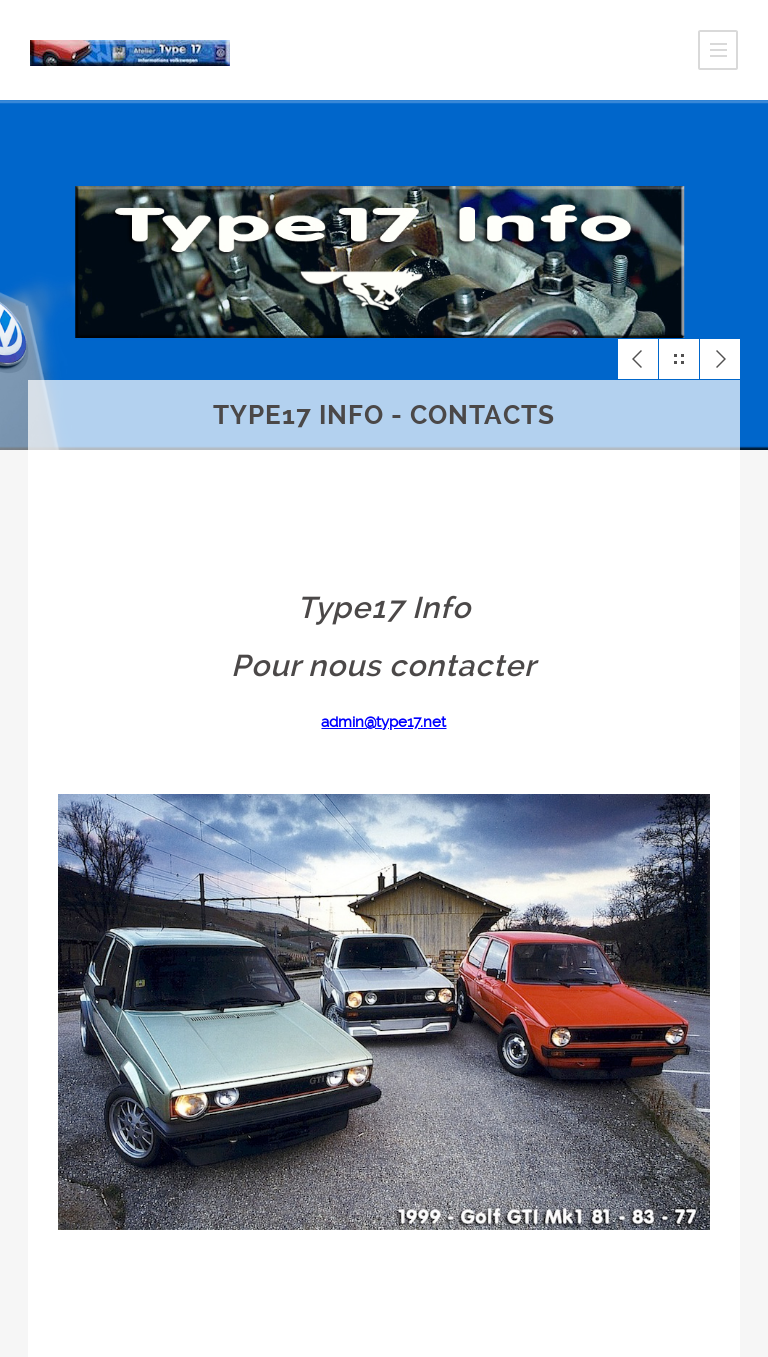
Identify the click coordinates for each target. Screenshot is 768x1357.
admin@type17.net (383, 722)
